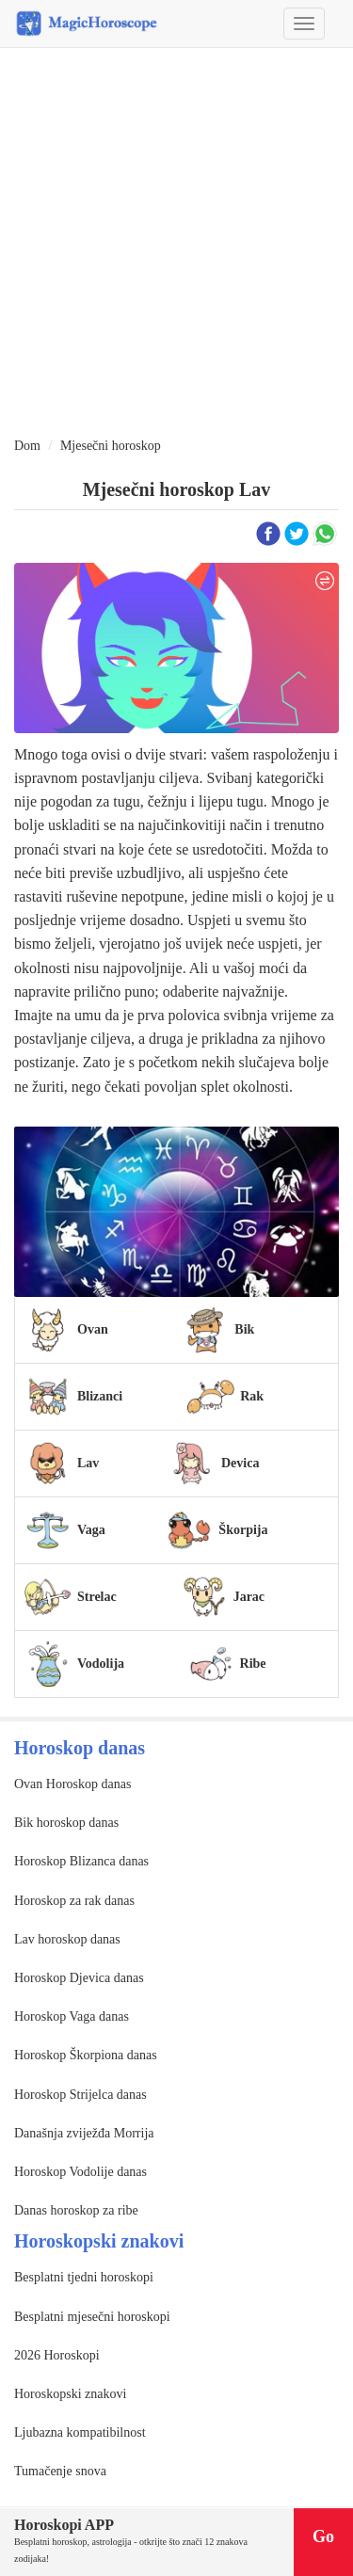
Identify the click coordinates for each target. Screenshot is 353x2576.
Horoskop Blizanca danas (81, 1861)
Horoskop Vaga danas (71, 2016)
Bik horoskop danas (66, 1823)
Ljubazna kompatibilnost (80, 2432)
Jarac (249, 1597)
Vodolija (100, 1663)
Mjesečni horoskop (110, 446)
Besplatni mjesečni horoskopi (92, 2317)
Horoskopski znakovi (70, 2394)
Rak (252, 1396)
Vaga (91, 1530)
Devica (240, 1463)
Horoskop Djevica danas (79, 1978)
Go (323, 2536)
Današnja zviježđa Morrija (84, 2133)
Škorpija (242, 1530)
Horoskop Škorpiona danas (85, 2055)
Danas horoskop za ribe (76, 2210)
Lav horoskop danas (67, 1939)
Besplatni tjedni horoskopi (83, 2277)
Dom (27, 446)
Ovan (92, 1329)
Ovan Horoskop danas (72, 1784)
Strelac (97, 1597)
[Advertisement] (176, 243)
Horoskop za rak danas (74, 1901)
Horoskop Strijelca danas (80, 2095)
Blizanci (99, 1396)
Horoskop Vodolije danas (80, 2172)
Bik (244, 1329)
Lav (88, 1463)
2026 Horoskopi (57, 2355)
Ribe (253, 1663)
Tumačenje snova (60, 2471)
